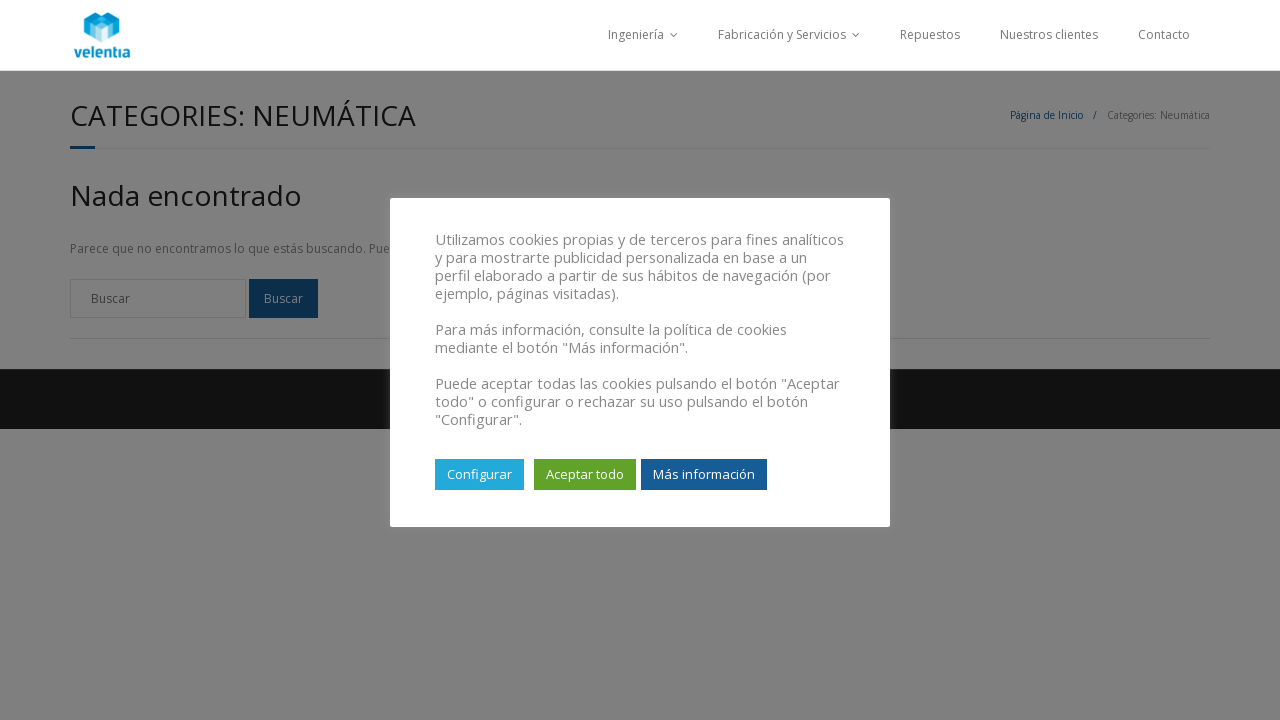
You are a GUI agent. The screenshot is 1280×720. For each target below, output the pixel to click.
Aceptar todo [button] (585, 474)
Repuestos (930, 34)
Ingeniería (636, 34)
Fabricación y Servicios (782, 34)
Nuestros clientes (1049, 34)
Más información (704, 474)
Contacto (1164, 34)
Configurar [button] (479, 474)
